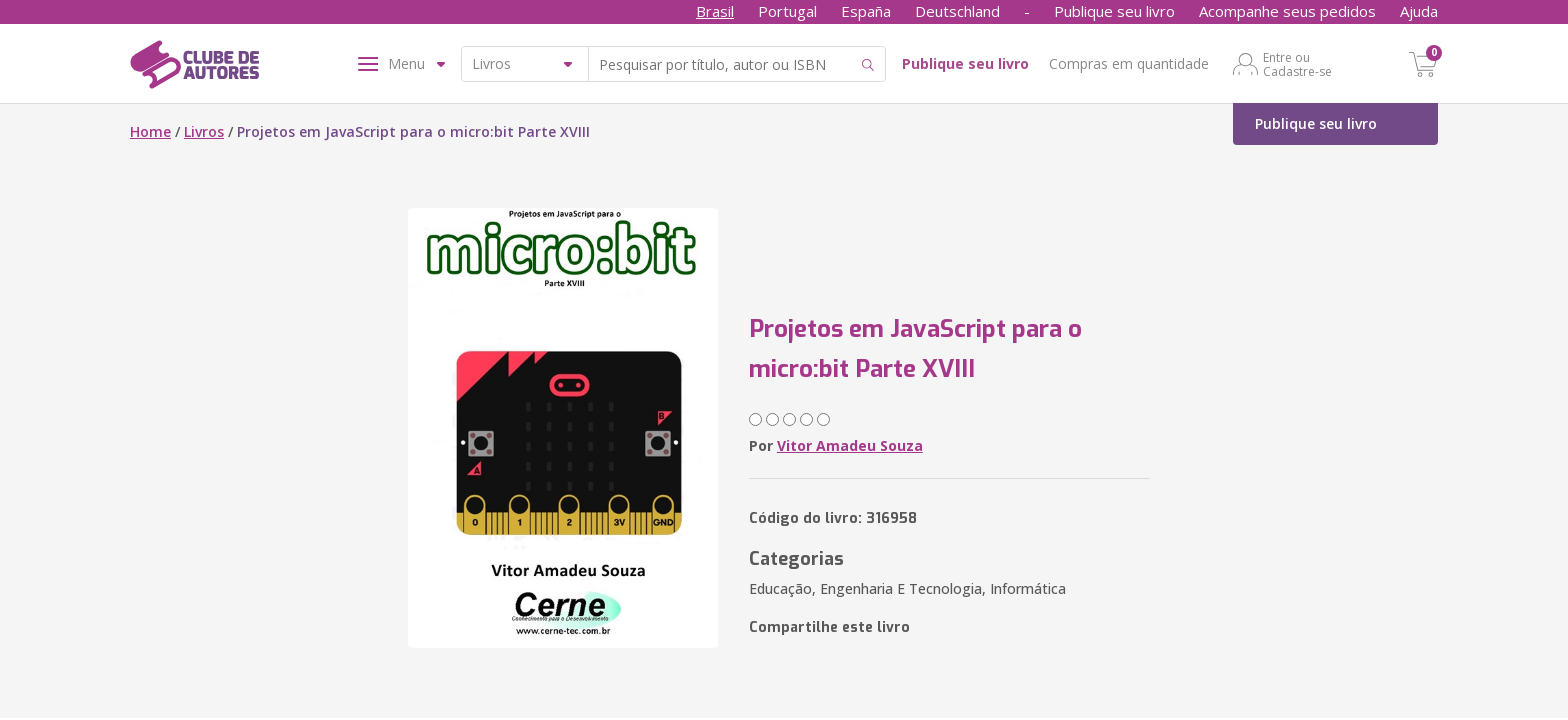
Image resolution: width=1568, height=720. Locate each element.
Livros (204, 131)
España (866, 11)
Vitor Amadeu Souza (850, 445)
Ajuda (1419, 11)
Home (150, 131)
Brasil (715, 11)
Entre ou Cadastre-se (1297, 64)
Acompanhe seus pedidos (1287, 11)
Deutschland (957, 11)
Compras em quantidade (1129, 63)
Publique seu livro (1114, 11)
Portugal (787, 11)
